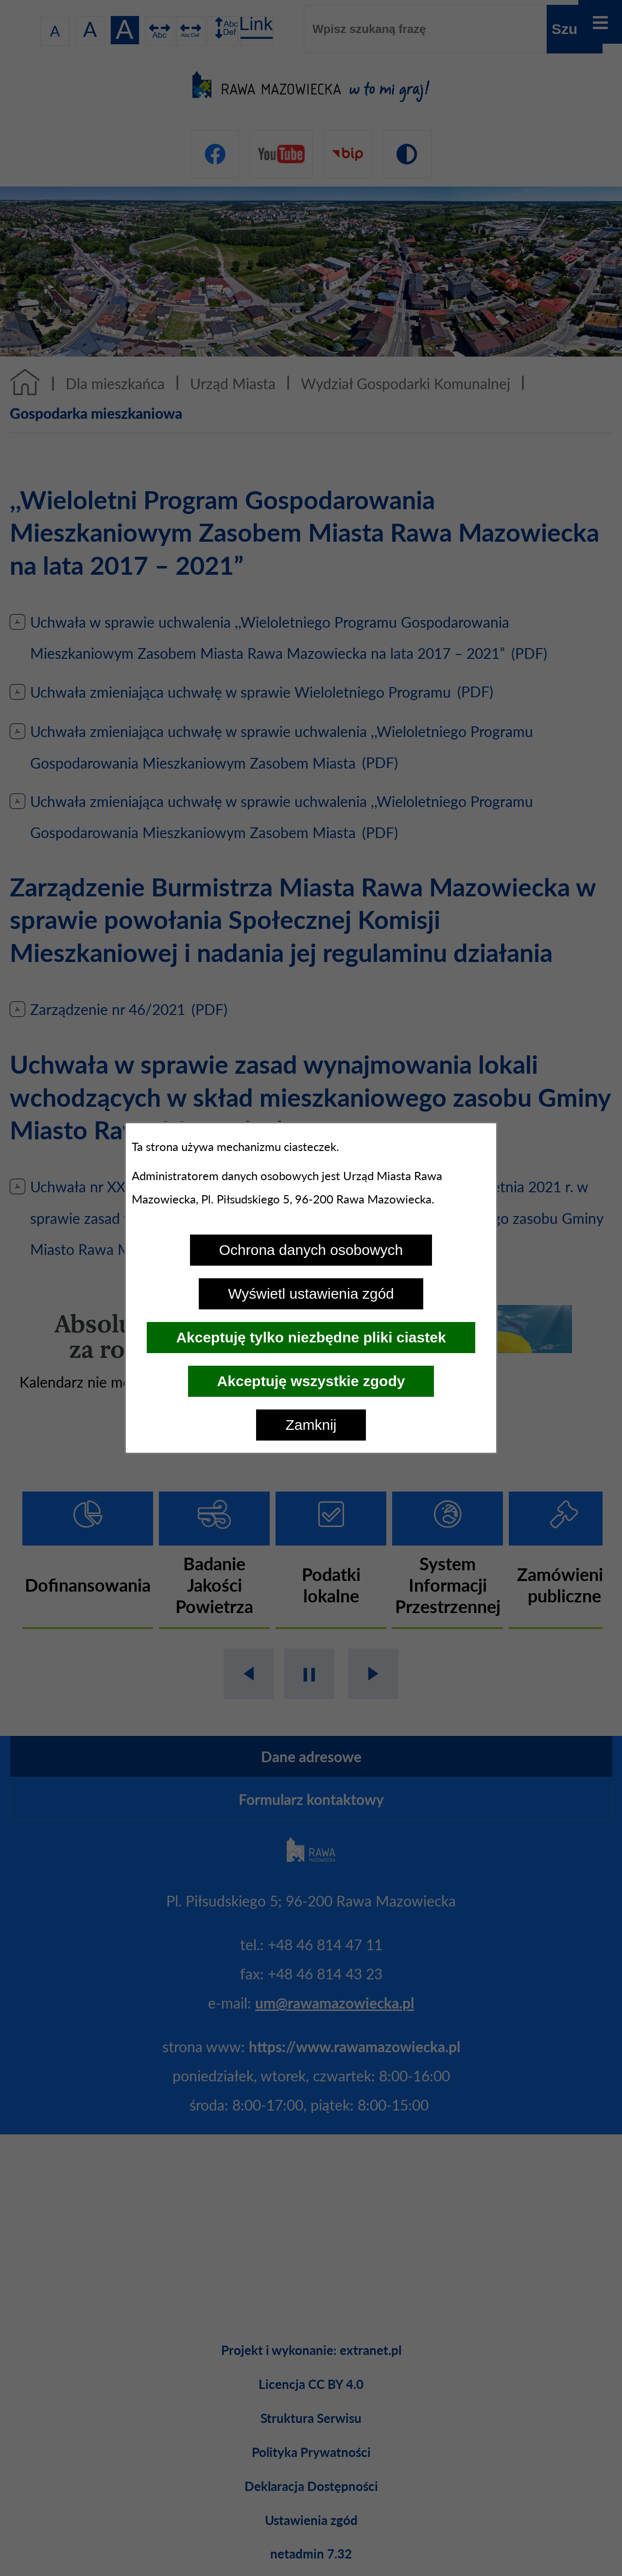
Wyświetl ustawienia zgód (311, 1294)
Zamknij (310, 1425)
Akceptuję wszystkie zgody (311, 1381)
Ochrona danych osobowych (311, 1250)
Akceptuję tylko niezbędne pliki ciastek (311, 1337)
